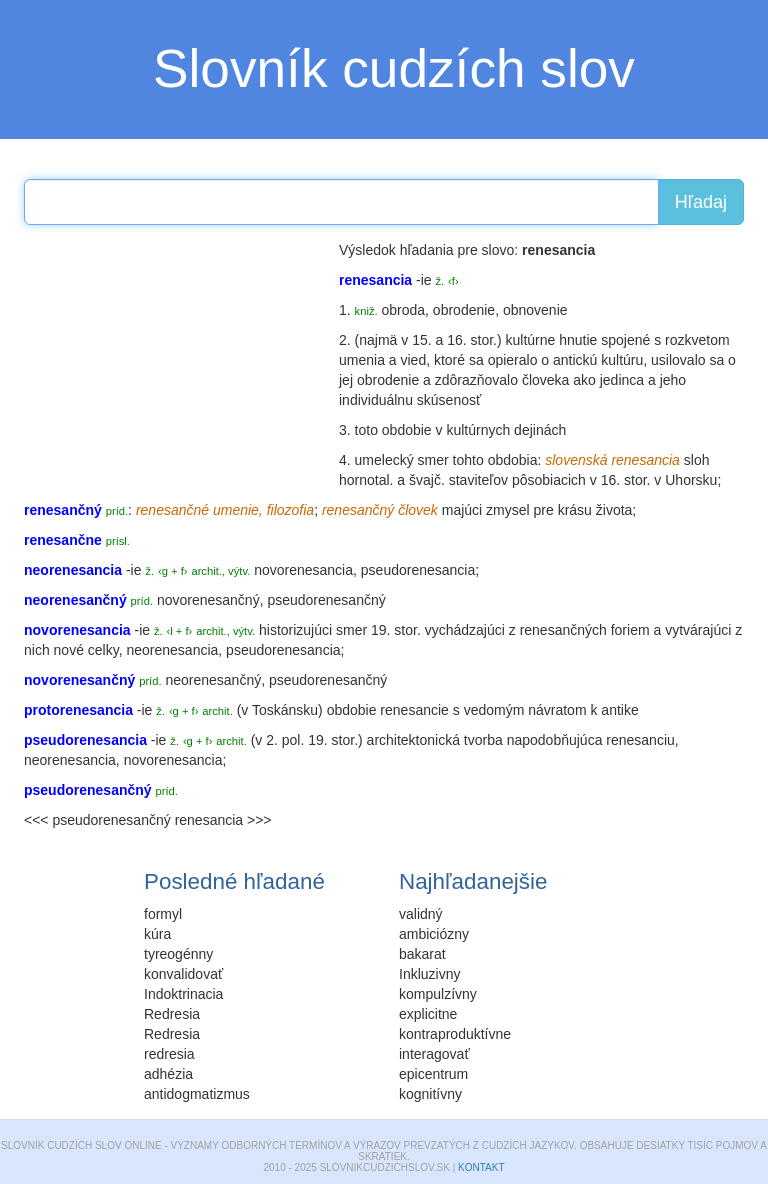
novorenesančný (208, 600)
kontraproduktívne (455, 1034)
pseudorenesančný (326, 600)
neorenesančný (213, 680)
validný (421, 914)
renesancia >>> (223, 820)
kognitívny (430, 1094)
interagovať (434, 1054)
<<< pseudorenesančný (97, 820)
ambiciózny (434, 934)
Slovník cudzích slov (394, 68)
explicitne (428, 1014)
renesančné (172, 510)
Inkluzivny (429, 974)
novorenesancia (303, 570)
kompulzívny (438, 994)
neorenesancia (172, 650)
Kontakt (481, 1167)
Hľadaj (701, 202)
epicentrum (433, 1074)
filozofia (290, 510)
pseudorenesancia (418, 570)
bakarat (422, 954)
